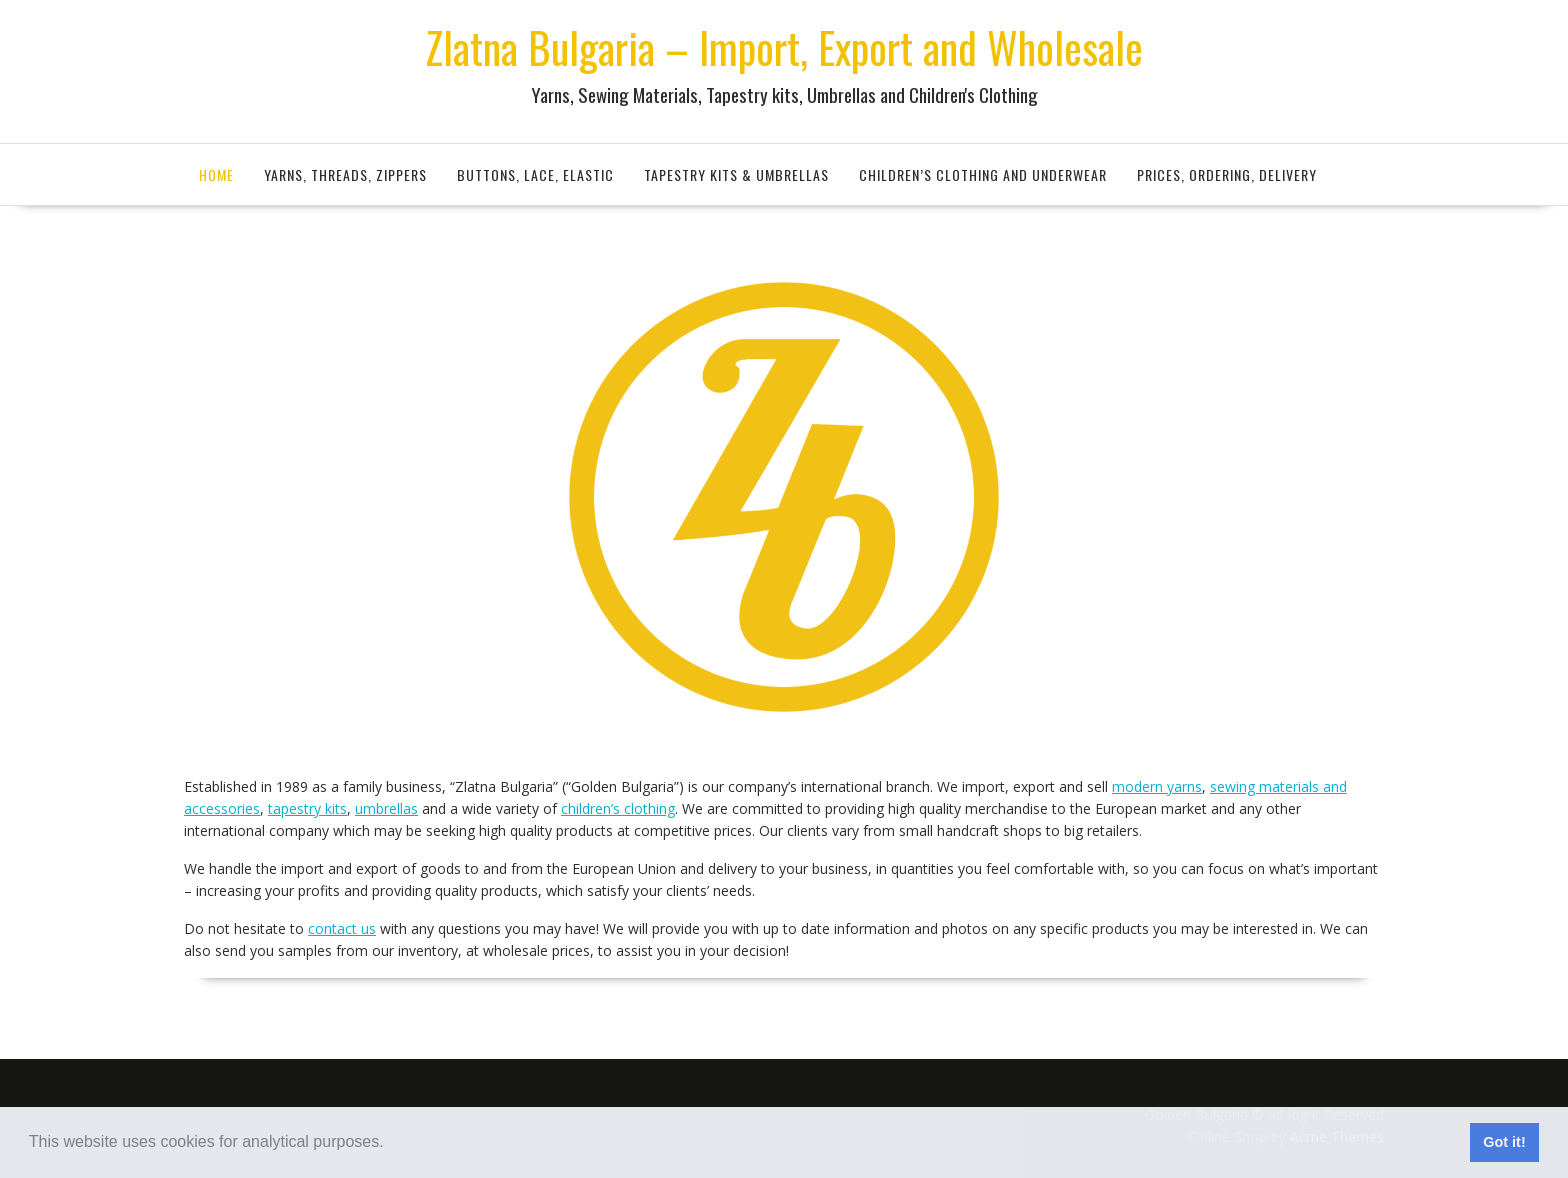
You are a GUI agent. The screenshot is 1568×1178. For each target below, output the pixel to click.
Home (216, 174)
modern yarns (1157, 786)
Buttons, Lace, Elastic (535, 174)
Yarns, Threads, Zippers (345, 174)
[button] (391, 1144)
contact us (342, 928)
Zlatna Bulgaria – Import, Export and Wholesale (784, 47)
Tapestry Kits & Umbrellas (736, 174)
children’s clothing (618, 808)
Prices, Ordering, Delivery (1227, 174)
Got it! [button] (1504, 1142)
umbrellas (386, 808)
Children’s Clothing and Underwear (983, 174)
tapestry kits (307, 808)
